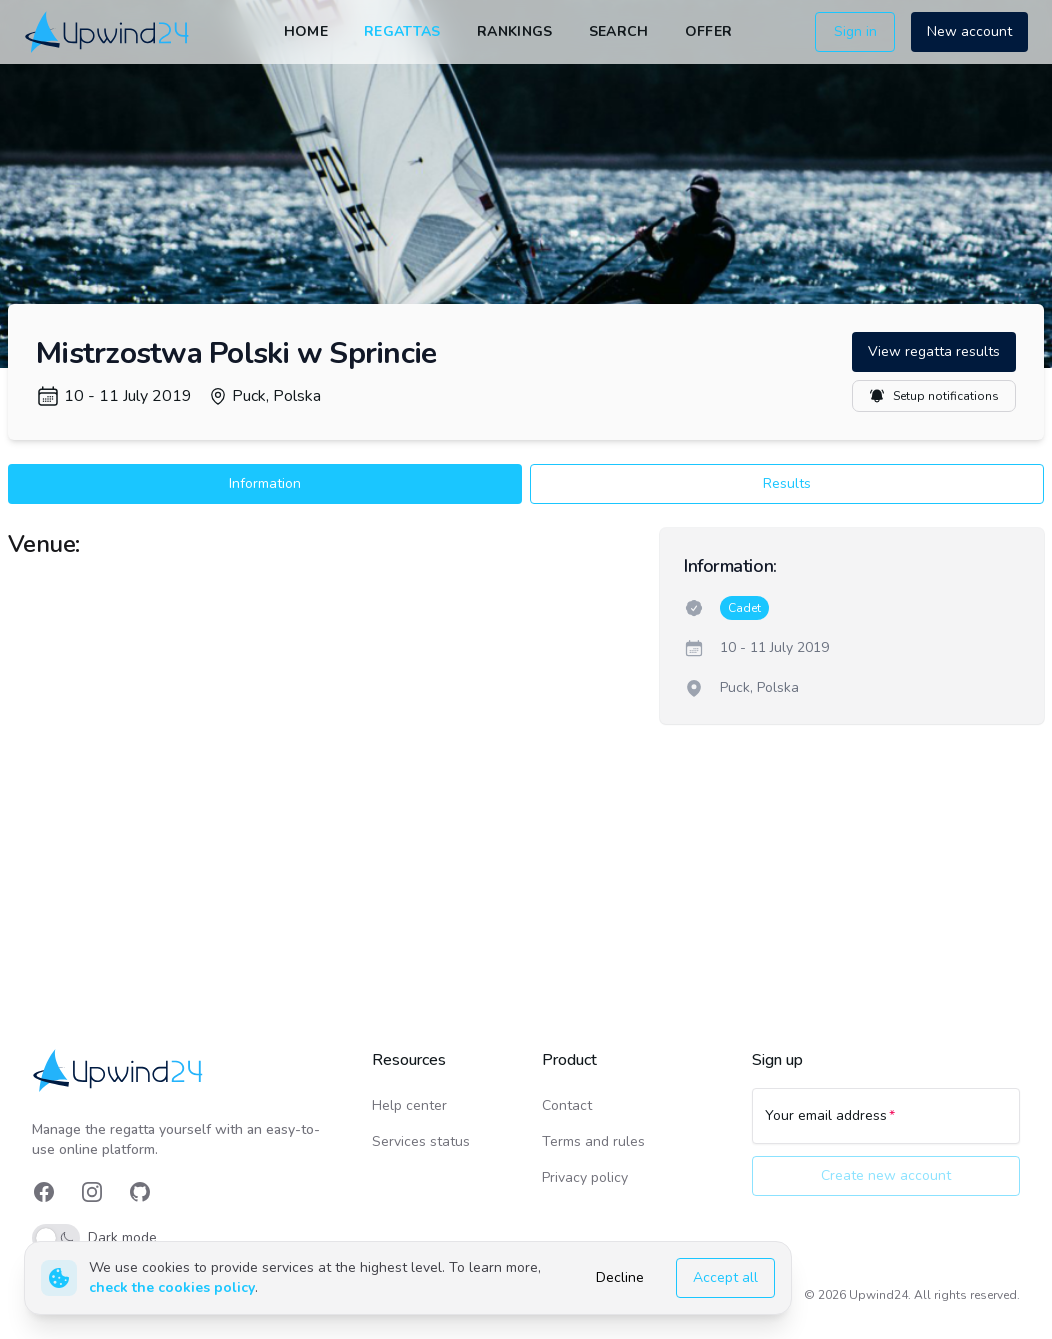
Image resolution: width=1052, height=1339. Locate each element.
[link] (108, 32)
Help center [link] (409, 1105)
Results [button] (787, 483)
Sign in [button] (855, 31)
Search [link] (619, 31)
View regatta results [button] (934, 351)
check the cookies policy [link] (172, 1287)
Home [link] (306, 31)
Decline (620, 1277)
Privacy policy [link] (585, 1177)
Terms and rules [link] (593, 1141)
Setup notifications (934, 396)
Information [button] (265, 483)
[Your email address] (886, 1125)
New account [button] (969, 31)
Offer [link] (709, 31)
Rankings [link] (515, 31)
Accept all (725, 1277)
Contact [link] (567, 1105)
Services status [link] (421, 1141)
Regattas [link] (402, 31)
